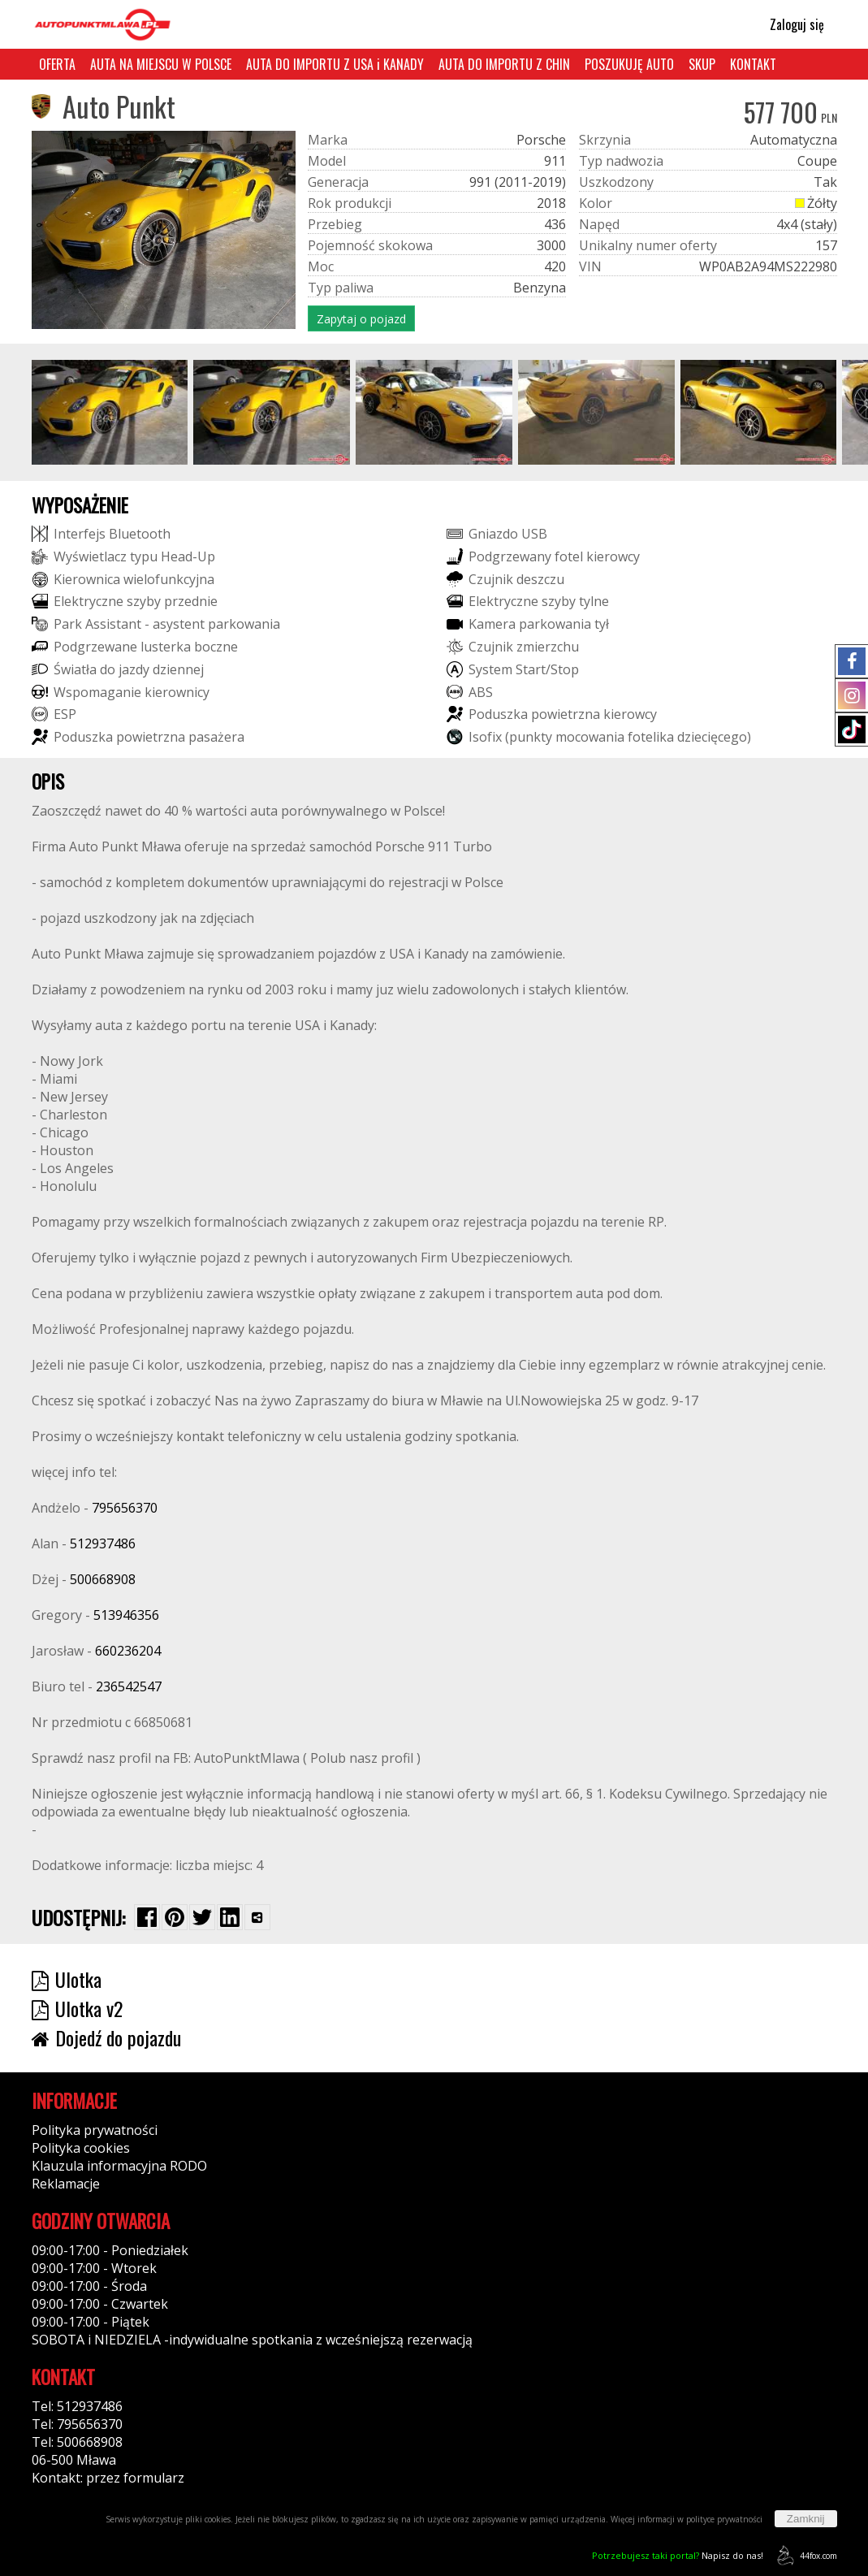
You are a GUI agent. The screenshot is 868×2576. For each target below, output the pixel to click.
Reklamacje (66, 2184)
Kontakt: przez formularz (108, 2478)
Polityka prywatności (95, 2130)
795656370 (125, 1508)
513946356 (126, 1615)
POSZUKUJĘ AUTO (629, 64)
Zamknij (806, 2519)
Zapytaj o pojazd (361, 319)
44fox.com (804, 2555)
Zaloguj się (789, 24)
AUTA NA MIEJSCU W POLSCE (160, 64)
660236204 (128, 1651)
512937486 (103, 1543)
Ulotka (66, 1979)
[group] (110, 412)
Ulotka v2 (77, 2008)
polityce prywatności (724, 2519)
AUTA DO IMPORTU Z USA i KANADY (335, 64)
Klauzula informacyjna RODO (119, 2166)
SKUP (702, 64)
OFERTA (57, 64)
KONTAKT (753, 64)
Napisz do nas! (677, 2555)
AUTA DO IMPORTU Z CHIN (504, 64)
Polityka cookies (81, 2148)
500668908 (103, 1579)
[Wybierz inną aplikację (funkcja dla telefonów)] (257, 1917)
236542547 (129, 1686)
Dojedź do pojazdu (106, 2037)
